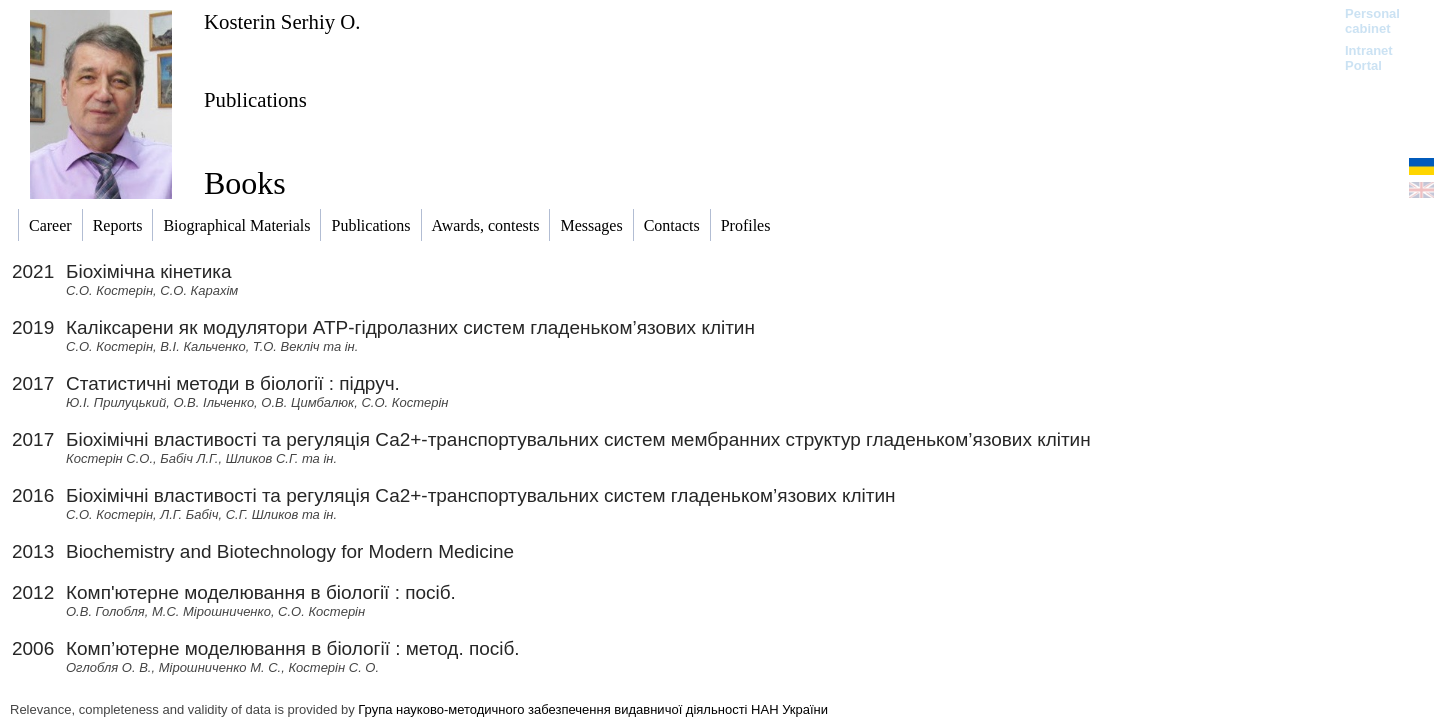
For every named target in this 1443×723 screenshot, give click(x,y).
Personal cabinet (1372, 21)
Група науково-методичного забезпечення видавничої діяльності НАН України (593, 709)
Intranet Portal (1369, 58)
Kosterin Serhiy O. (282, 21)
